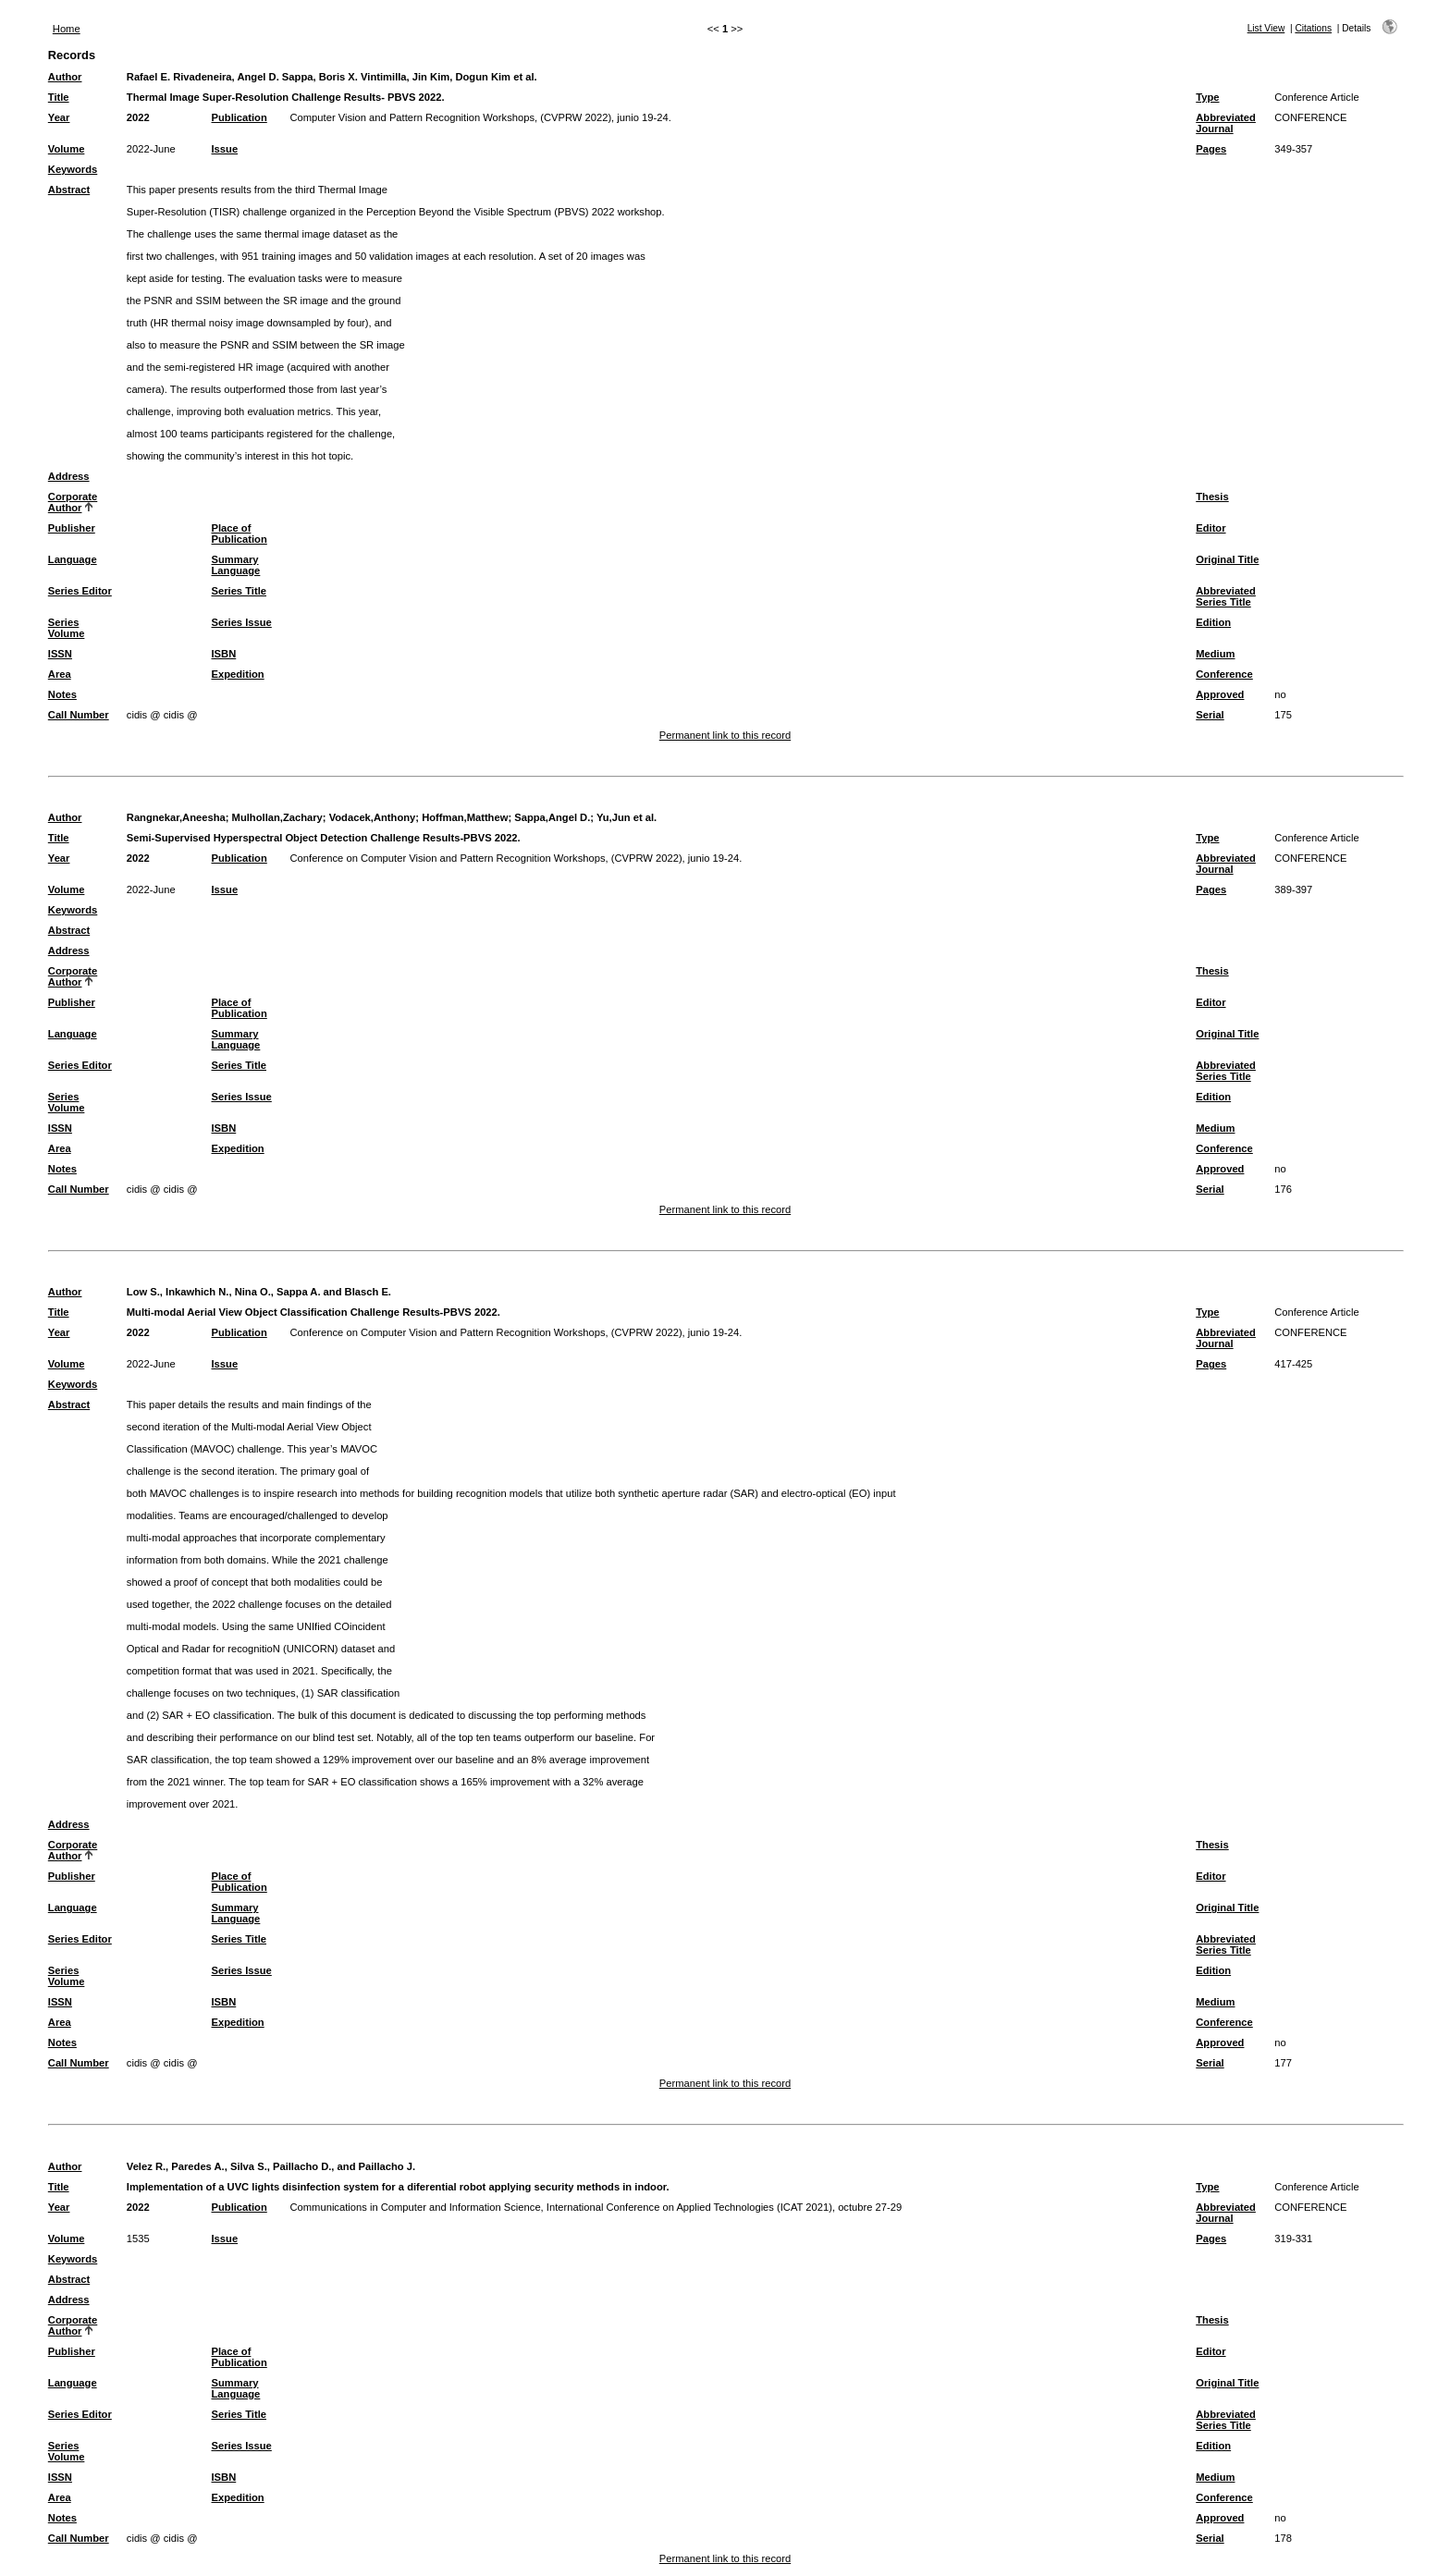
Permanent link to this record (725, 735)
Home (66, 28)
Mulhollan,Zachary (277, 817)
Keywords (72, 169)
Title (58, 97)
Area (59, 674)
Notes (62, 694)
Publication (239, 117)
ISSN (60, 653)
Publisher (71, 528)
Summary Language (236, 565)
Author (65, 76)
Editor (1210, 528)
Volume (66, 148)
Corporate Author (72, 502)
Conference (1224, 674)
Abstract (69, 189)
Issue (225, 148)
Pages (1211, 148)
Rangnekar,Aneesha (176, 817)
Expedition (238, 674)
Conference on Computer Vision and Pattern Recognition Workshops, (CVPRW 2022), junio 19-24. (516, 858)
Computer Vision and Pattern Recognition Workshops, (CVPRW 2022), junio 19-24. (480, 117)
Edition (1213, 622)
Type (1207, 97)
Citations (1313, 28)
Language (72, 559)
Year (59, 117)
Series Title (239, 590)
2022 (138, 117)
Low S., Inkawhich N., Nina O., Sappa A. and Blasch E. (259, 1291)
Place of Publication (239, 533)
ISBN (224, 653)
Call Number (78, 714)
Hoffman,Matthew (465, 817)
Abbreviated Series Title (1226, 596)
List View (1266, 28)
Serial (1209, 714)
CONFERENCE (1310, 117)
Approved (1220, 694)
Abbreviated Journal (1226, 123)
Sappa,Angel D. (552, 817)
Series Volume (66, 628)
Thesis (1212, 496)
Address (69, 476)
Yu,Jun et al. (626, 817)
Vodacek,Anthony (372, 817)
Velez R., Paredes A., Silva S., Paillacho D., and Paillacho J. (271, 2166)
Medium (1215, 653)
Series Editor (80, 590)
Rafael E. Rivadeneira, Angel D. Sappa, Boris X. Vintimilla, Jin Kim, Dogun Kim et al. (332, 76)
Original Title (1227, 559)
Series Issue (242, 622)
